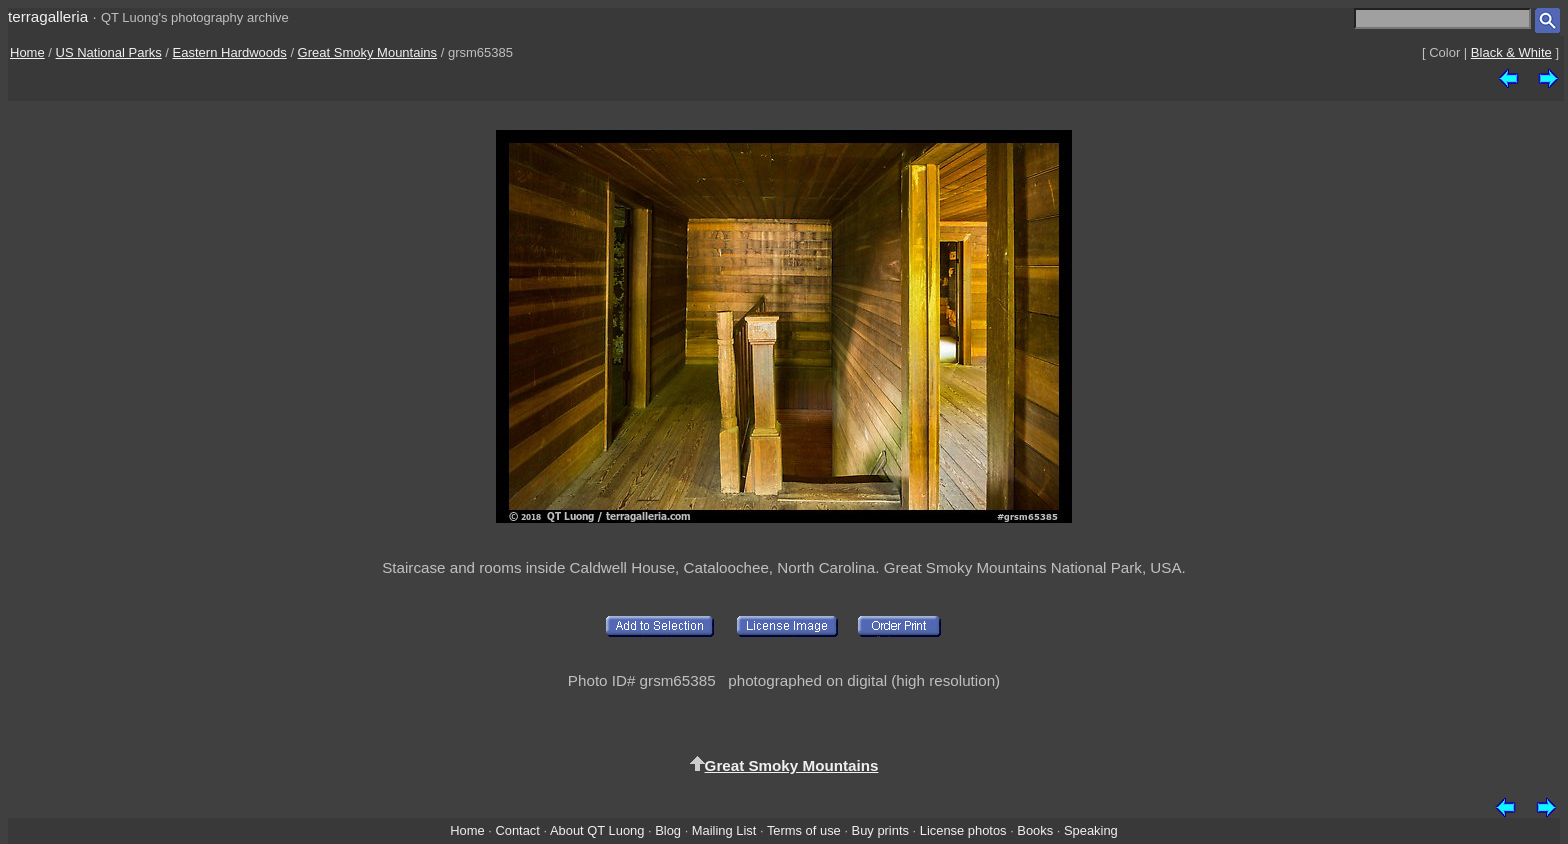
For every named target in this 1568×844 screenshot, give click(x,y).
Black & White (1511, 52)
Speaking (1091, 830)
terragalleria (48, 16)
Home (27, 52)
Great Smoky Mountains (367, 52)
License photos (963, 830)
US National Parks (109, 52)
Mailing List (724, 830)
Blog (668, 830)
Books (1035, 830)
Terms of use (804, 830)
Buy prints (880, 830)
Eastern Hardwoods (230, 52)
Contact (517, 830)
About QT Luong (597, 830)
